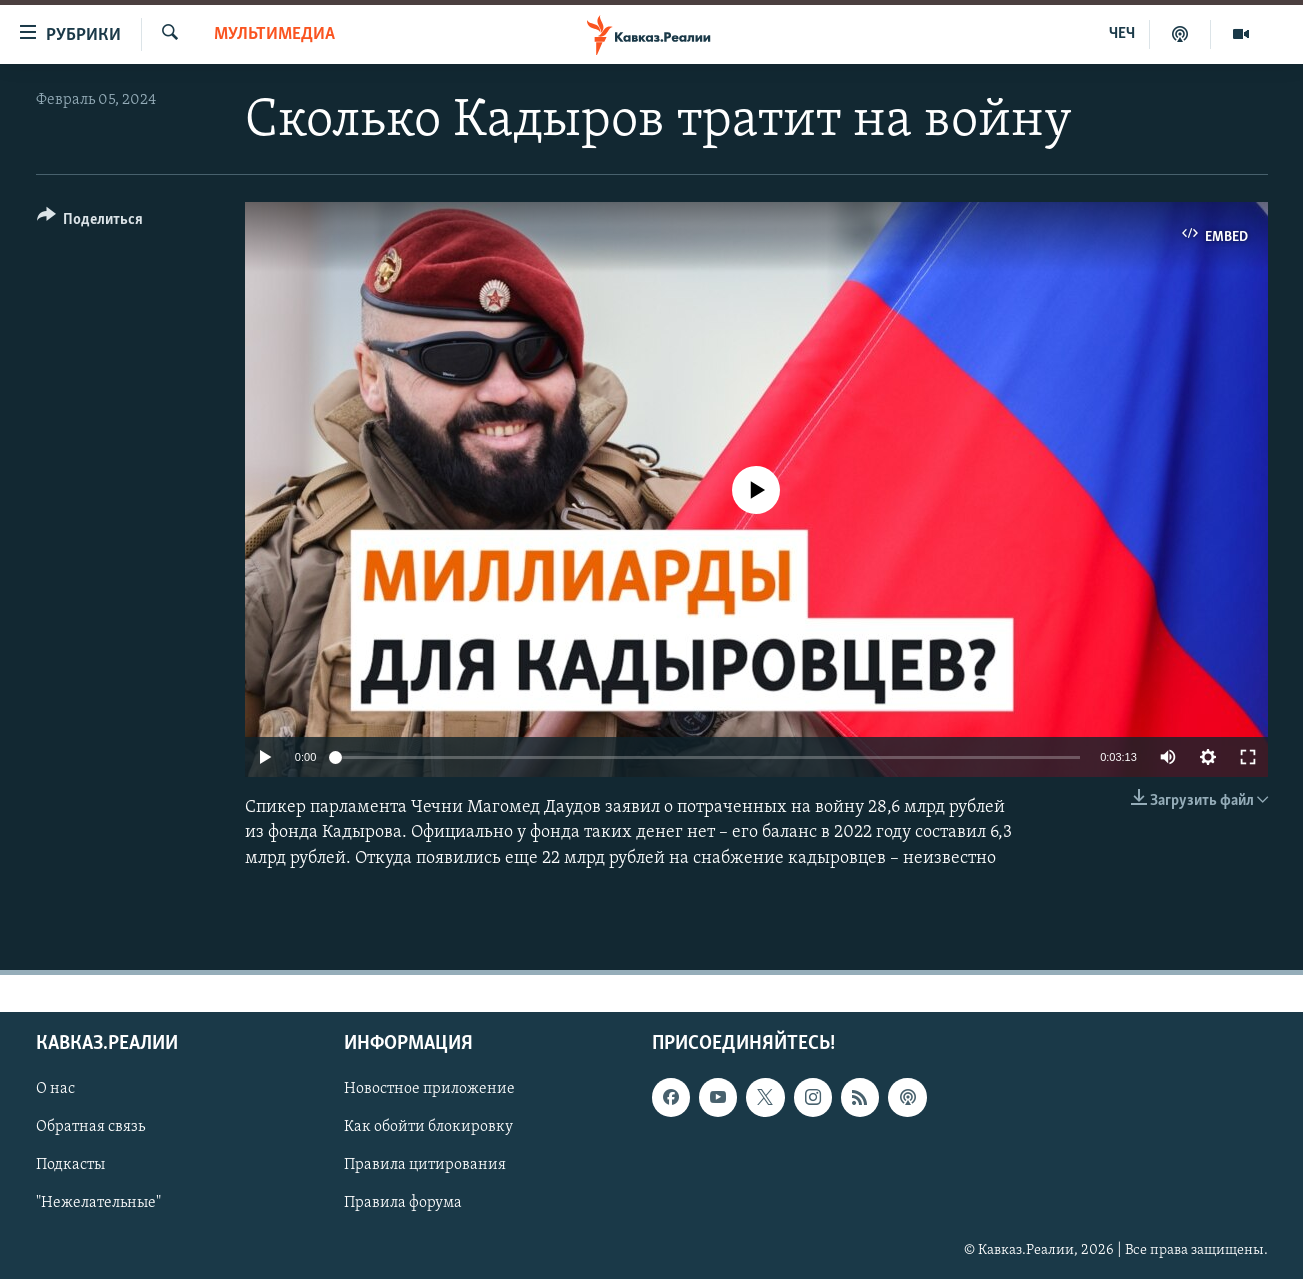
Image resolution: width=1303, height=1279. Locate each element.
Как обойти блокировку (428, 1127)
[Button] (90, 222)
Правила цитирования (425, 1165)
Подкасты (70, 1165)
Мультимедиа (274, 34)
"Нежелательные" (98, 1203)
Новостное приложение (429, 1089)
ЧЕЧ (1122, 34)
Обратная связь (90, 1127)
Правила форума (403, 1203)
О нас (55, 1089)
